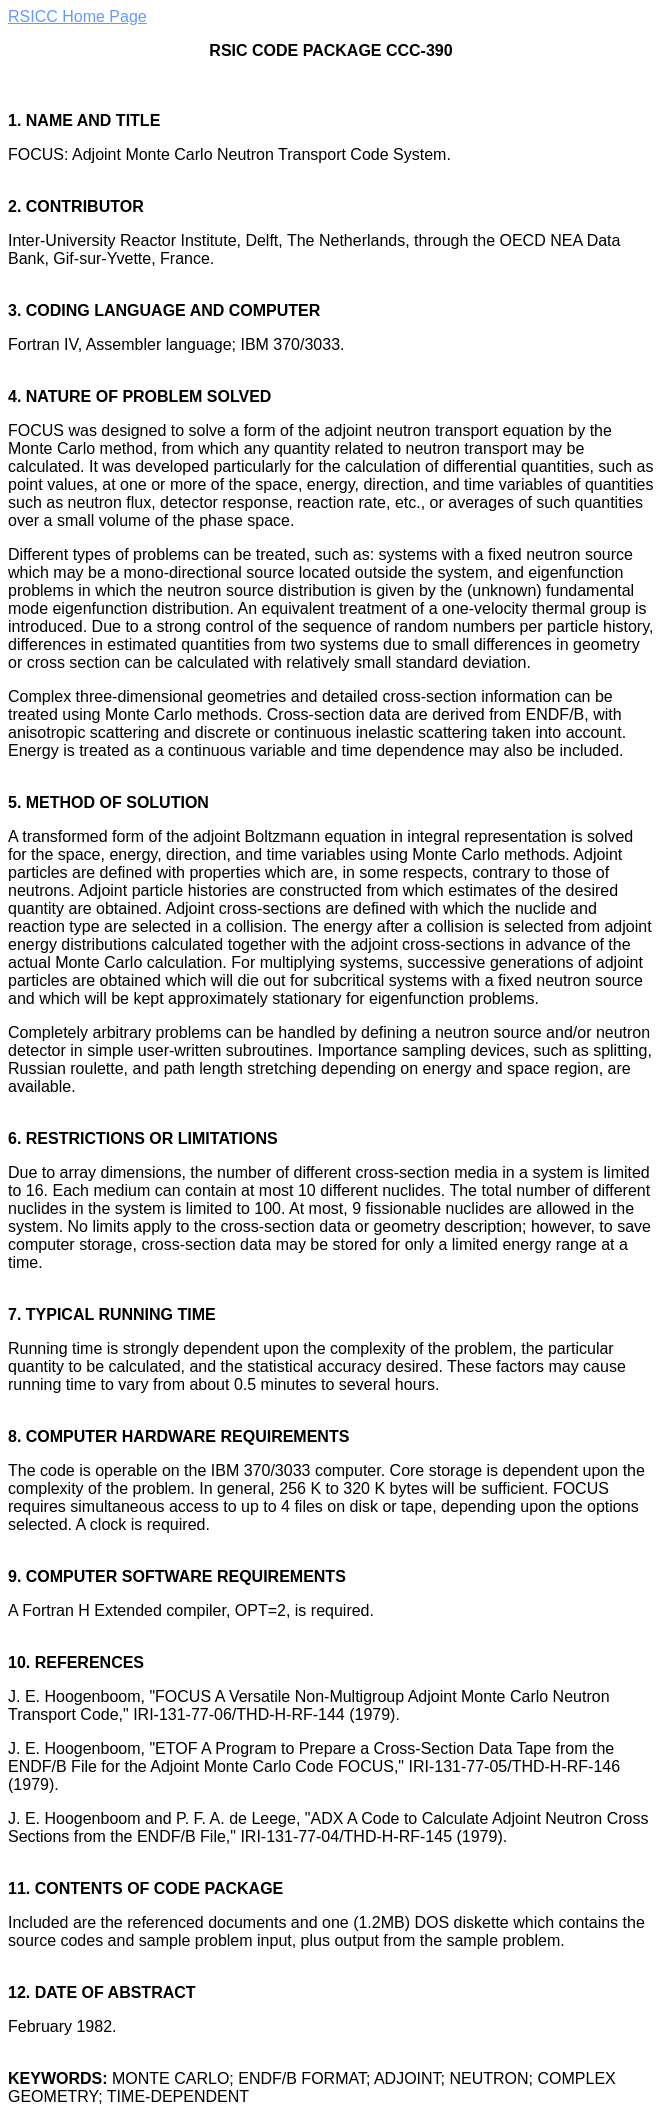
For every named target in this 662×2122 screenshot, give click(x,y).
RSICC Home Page (77, 16)
